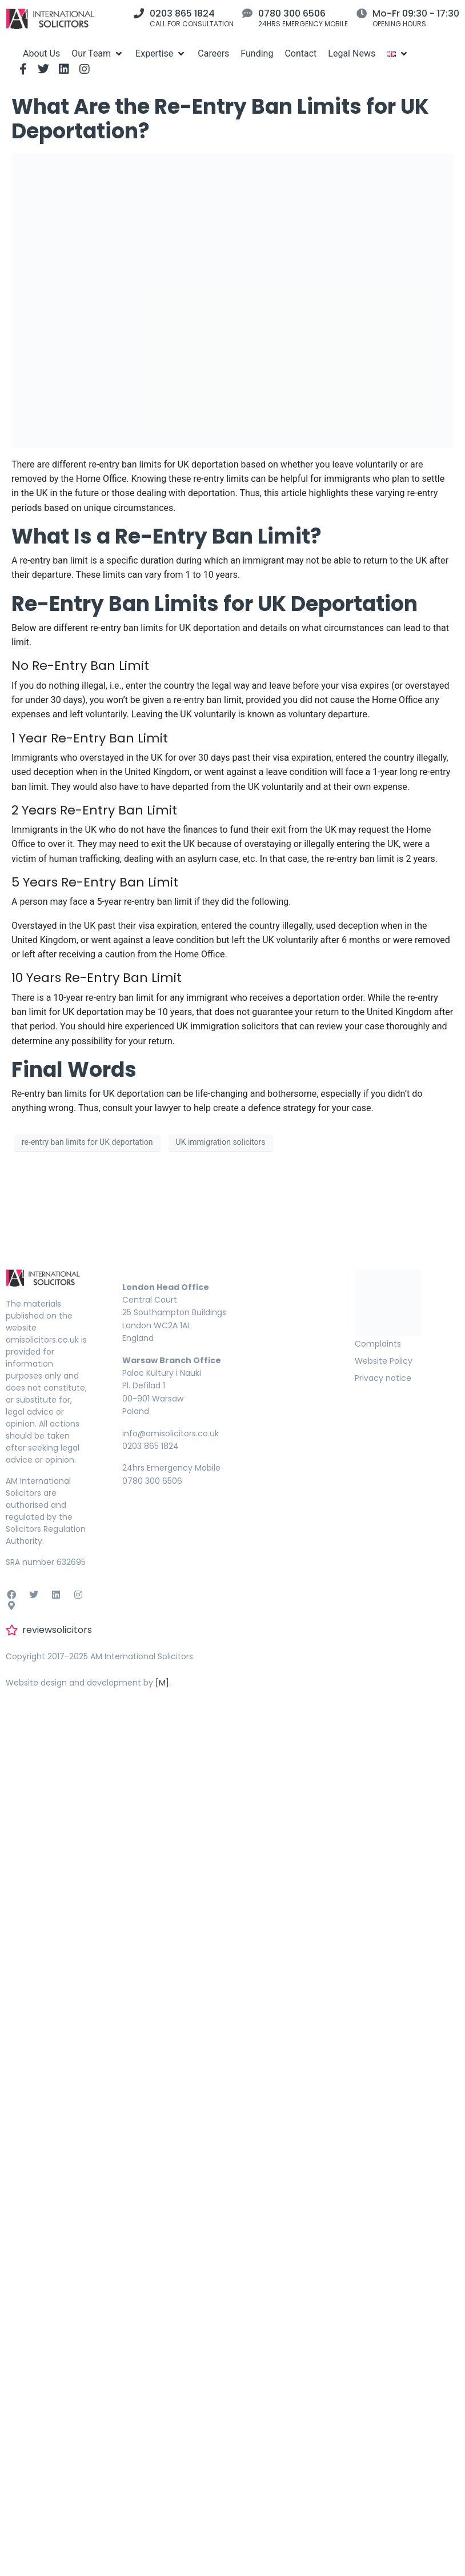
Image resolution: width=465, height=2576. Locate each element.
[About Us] (41, 53)
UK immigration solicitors (221, 1142)
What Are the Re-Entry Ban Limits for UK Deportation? (220, 119)
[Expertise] (161, 53)
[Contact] (300, 53)
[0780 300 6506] (247, 13)
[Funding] (257, 53)
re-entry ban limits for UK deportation (87, 1142)
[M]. (163, 1682)
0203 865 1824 (182, 13)
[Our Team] (98, 53)
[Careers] (213, 53)
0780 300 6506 (292, 13)
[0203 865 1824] (139, 13)
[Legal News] (351, 53)
